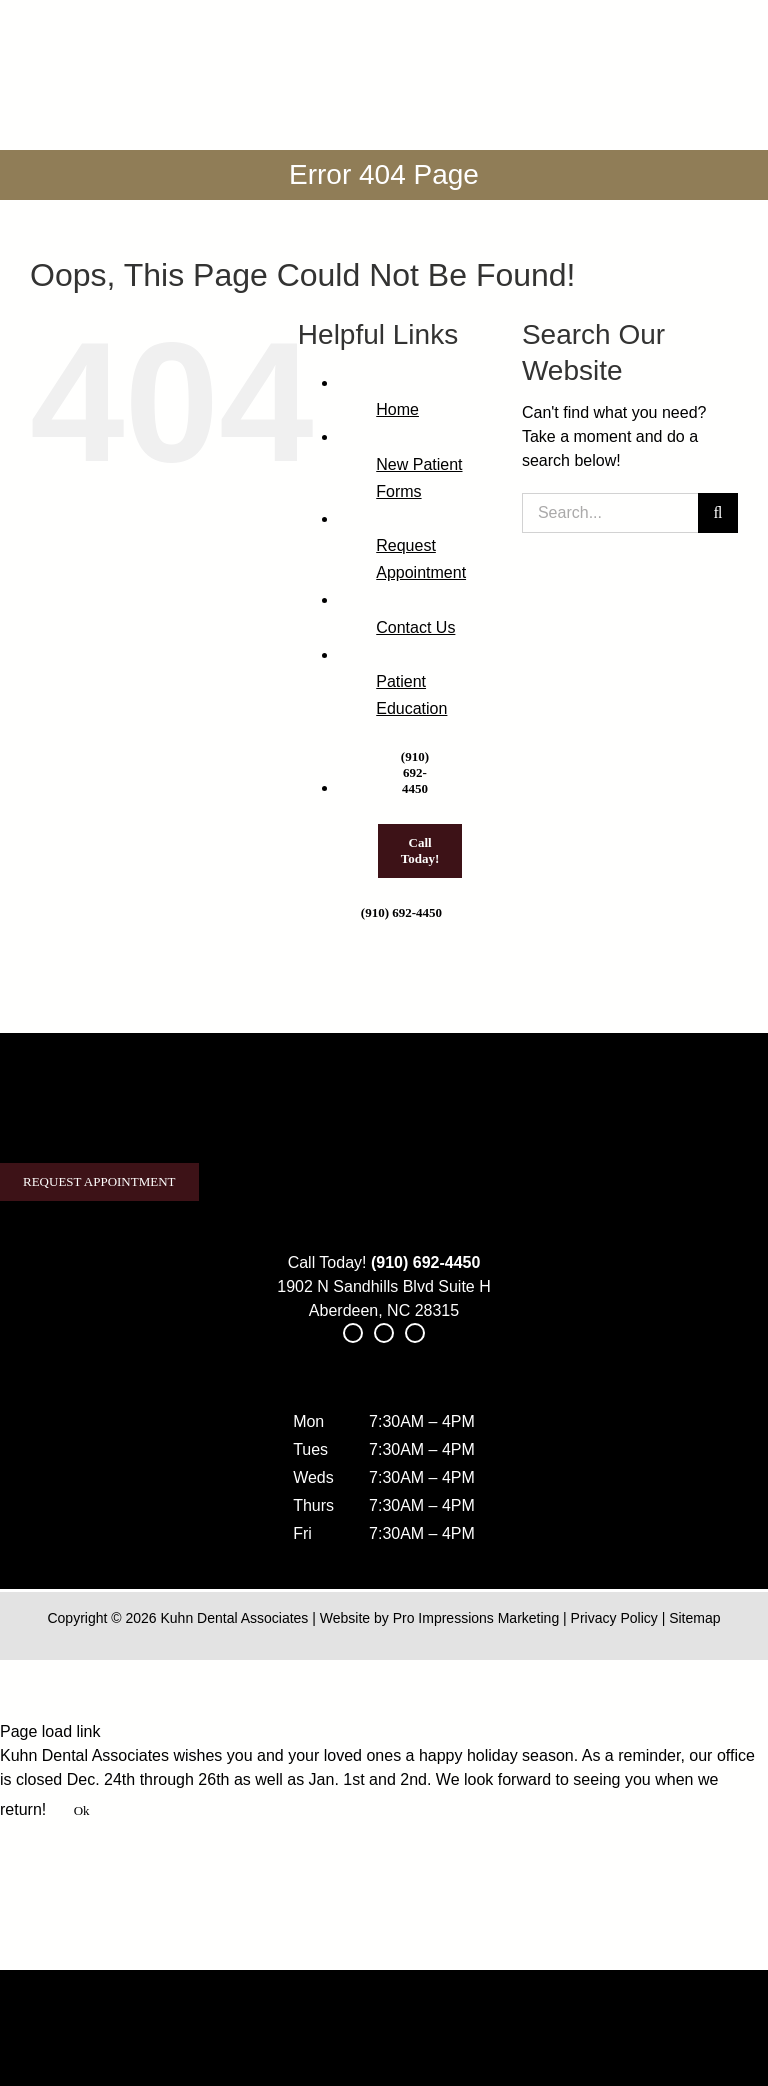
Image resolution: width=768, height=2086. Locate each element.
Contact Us (415, 627)
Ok (82, 1810)
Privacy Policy (614, 1618)
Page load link (50, 1731)
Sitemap (694, 1618)
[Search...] (610, 513)
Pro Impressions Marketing (476, 1618)
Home (397, 409)
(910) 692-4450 (425, 1262)
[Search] (718, 513)
